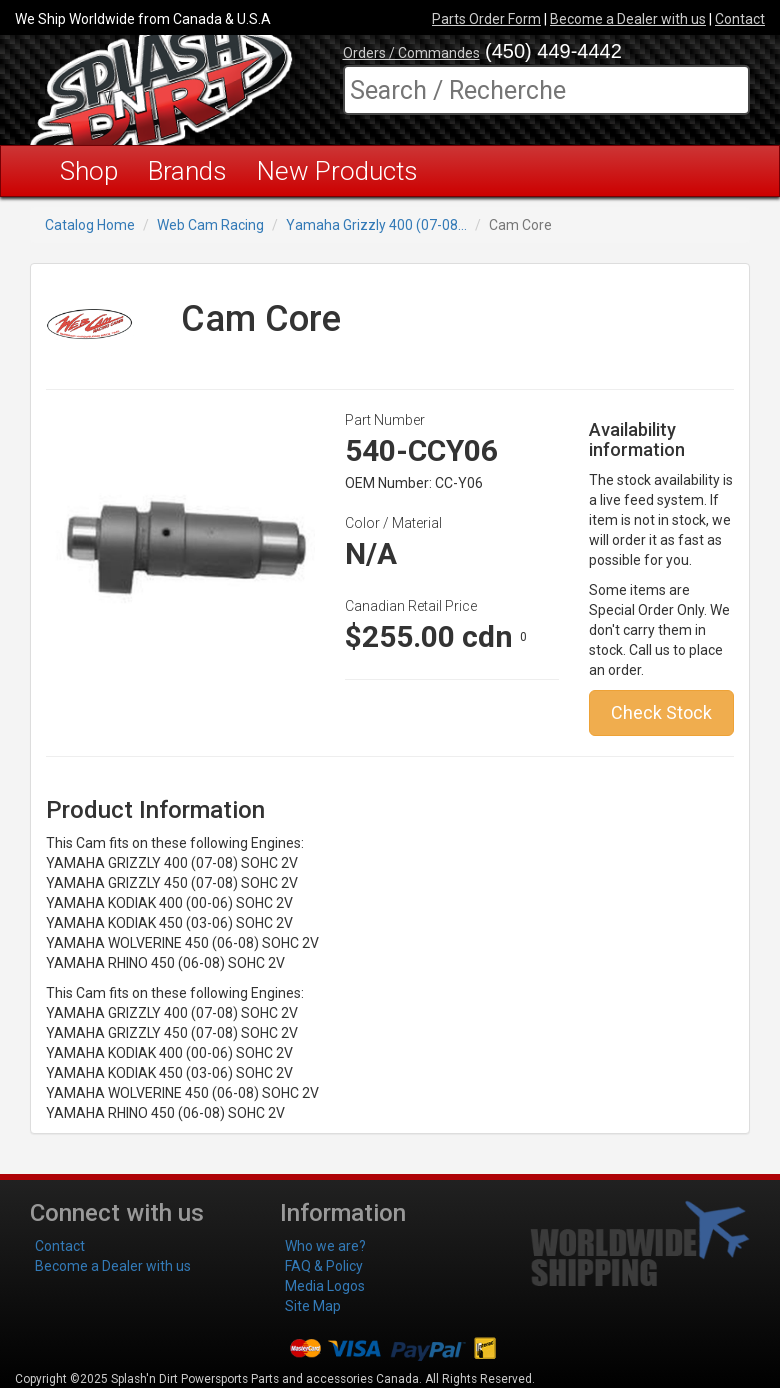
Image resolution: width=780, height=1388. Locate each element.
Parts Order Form (486, 19)
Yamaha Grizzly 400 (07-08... (376, 225)
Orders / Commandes (411, 53)
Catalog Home (90, 225)
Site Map (313, 1306)
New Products (337, 171)
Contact (740, 19)
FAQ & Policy (324, 1266)
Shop (89, 171)
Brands (187, 171)
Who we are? (325, 1246)
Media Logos (325, 1286)
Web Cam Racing (210, 225)
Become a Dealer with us (628, 19)
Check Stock (661, 712)
